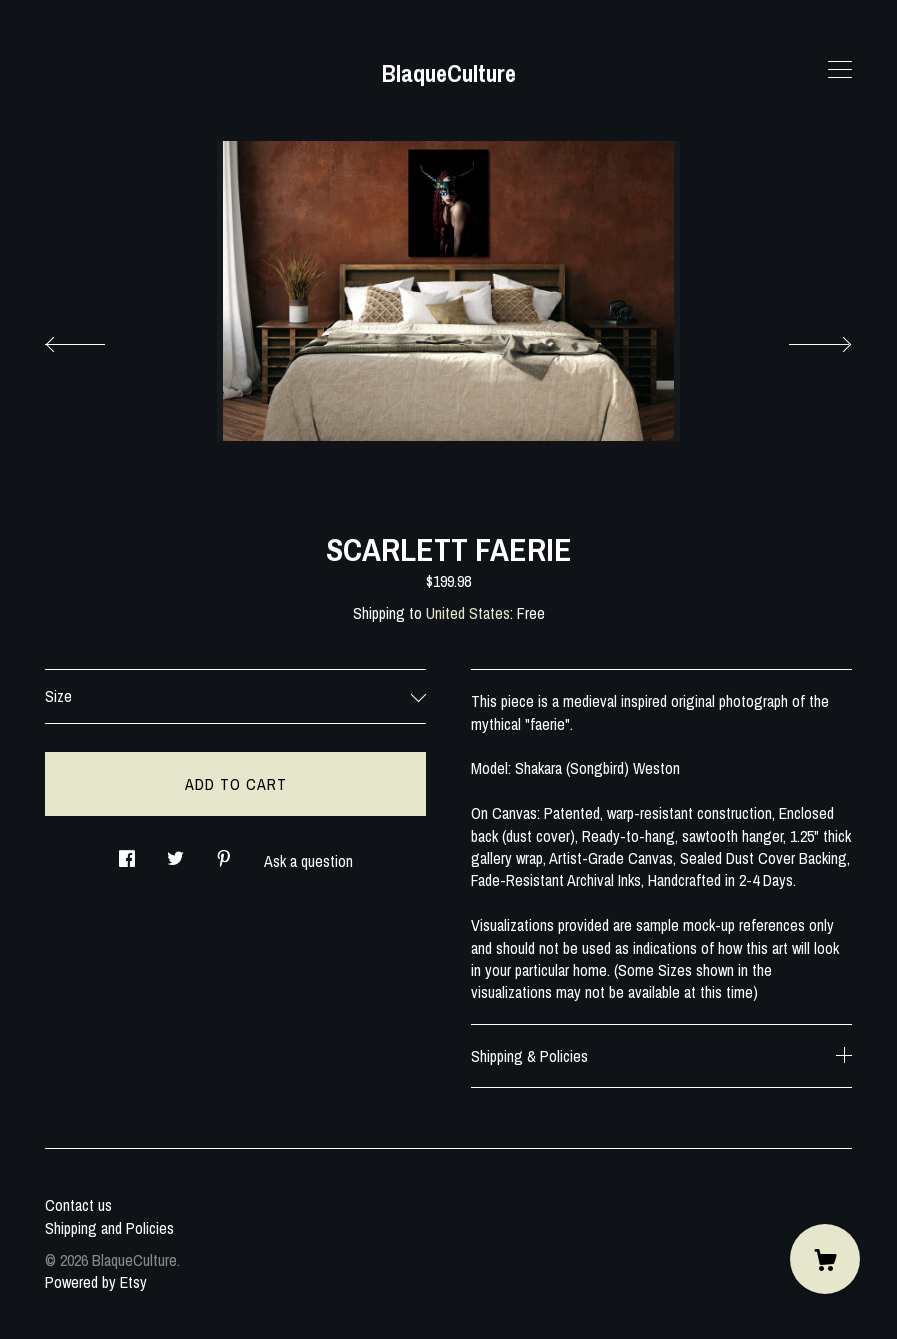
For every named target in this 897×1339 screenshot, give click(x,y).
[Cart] (825, 1259)
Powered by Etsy (96, 1282)
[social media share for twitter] (175, 852)
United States (468, 613)
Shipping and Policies (109, 1228)
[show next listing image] (802, 339)
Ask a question (308, 861)
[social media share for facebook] (127, 852)
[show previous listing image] (95, 339)
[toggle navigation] (840, 70)
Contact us (78, 1205)
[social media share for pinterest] (224, 852)
